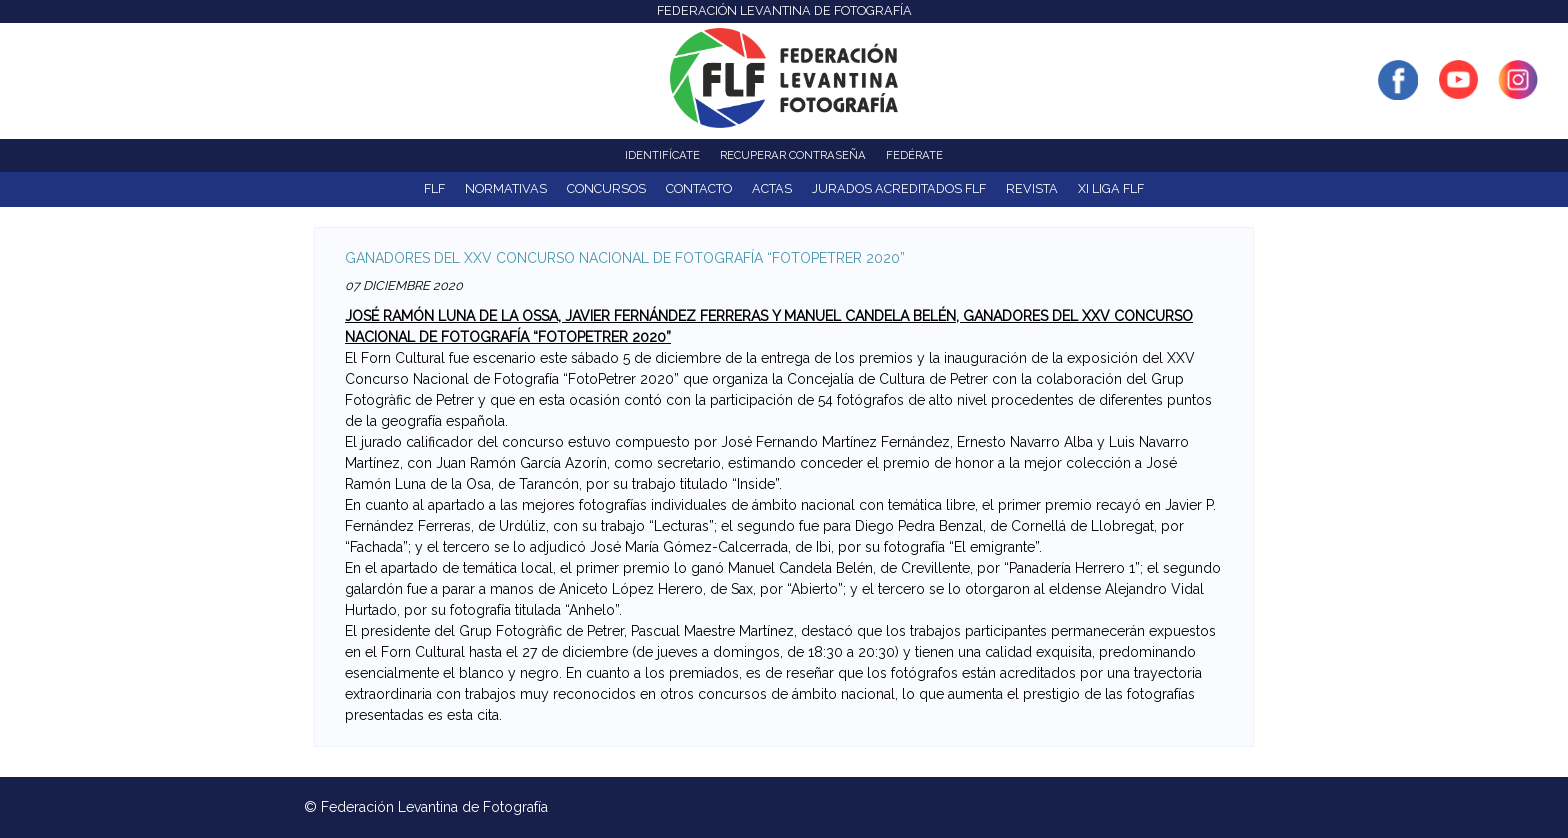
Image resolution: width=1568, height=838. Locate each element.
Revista (1032, 188)
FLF (434, 188)
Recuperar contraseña (793, 155)
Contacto (699, 188)
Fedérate (914, 155)
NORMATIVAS (506, 188)
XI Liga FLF (1111, 188)
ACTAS (772, 188)
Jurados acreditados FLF (899, 188)
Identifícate (662, 155)
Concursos (606, 188)
